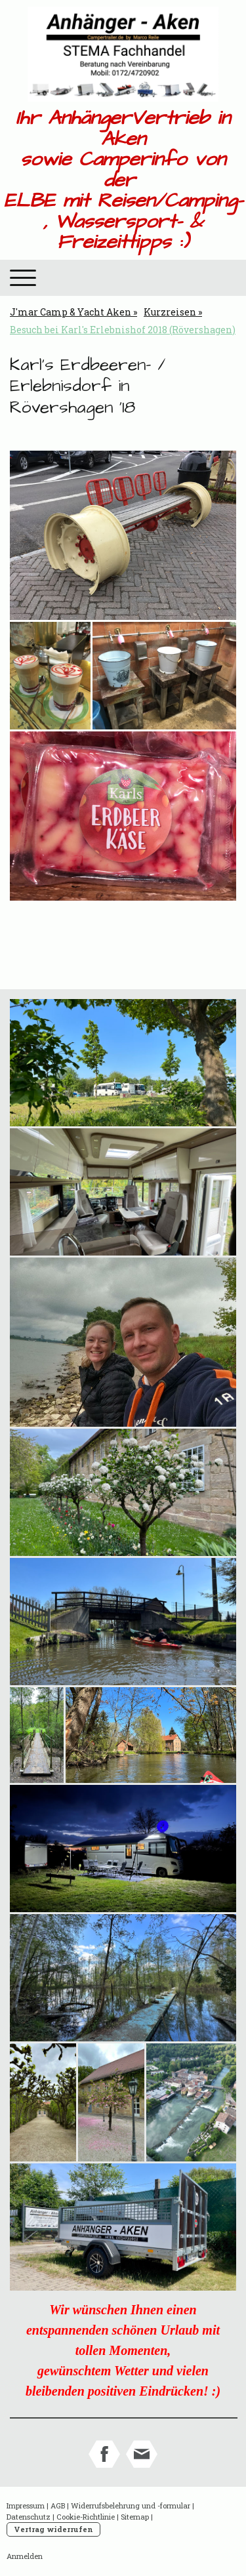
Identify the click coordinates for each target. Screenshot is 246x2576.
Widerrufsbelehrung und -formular (130, 2505)
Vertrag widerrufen (53, 2529)
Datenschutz (29, 2517)
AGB (58, 2505)
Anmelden (25, 2556)
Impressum (26, 2505)
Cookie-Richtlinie (85, 2517)
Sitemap (135, 2517)
